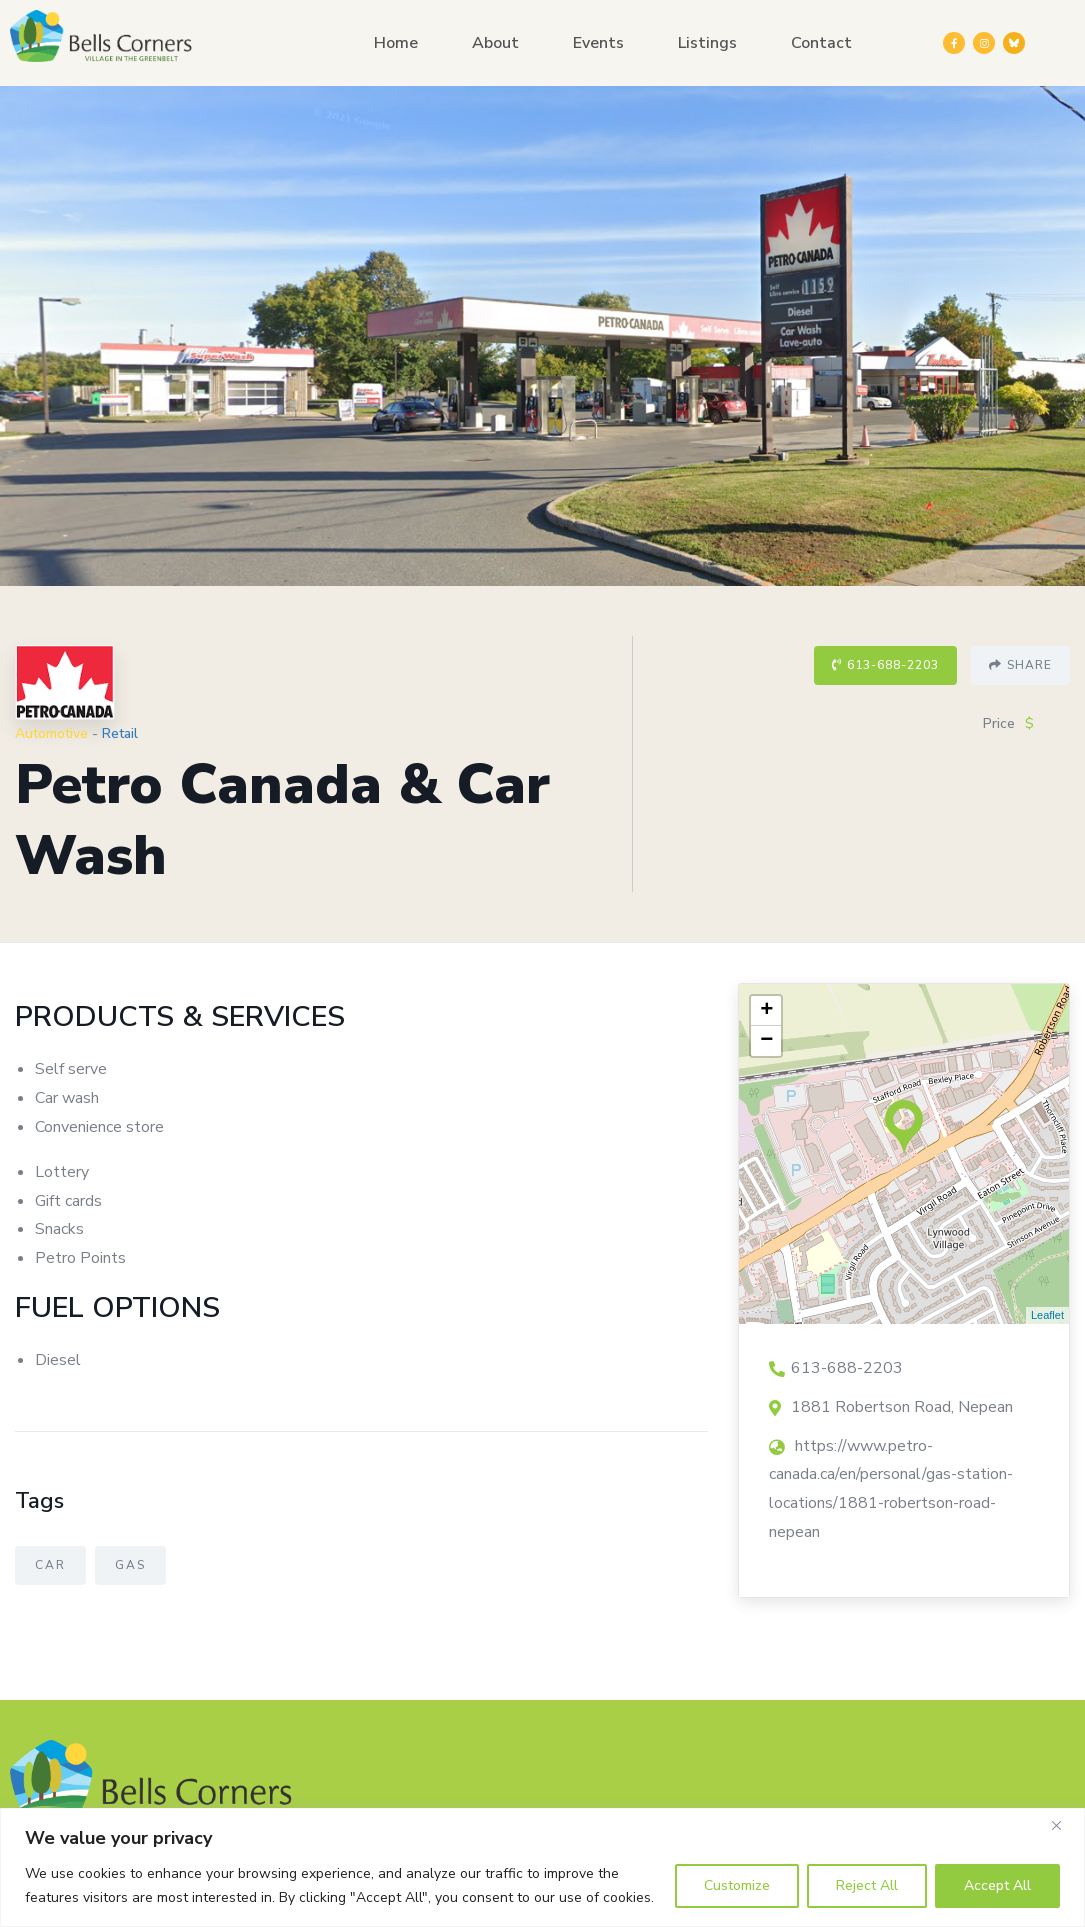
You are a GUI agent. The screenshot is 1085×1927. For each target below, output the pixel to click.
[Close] (1064, 1825)
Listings (707, 43)
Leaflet (1047, 1315)
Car (50, 1565)
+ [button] (766, 1011)
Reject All (867, 1885)
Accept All (997, 1885)
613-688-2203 (885, 665)
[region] (542, 1867)
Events (598, 43)
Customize (737, 1885)
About (495, 43)
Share (1020, 665)
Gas (130, 1565)
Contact (821, 43)
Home (396, 43)
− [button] (766, 1041)
